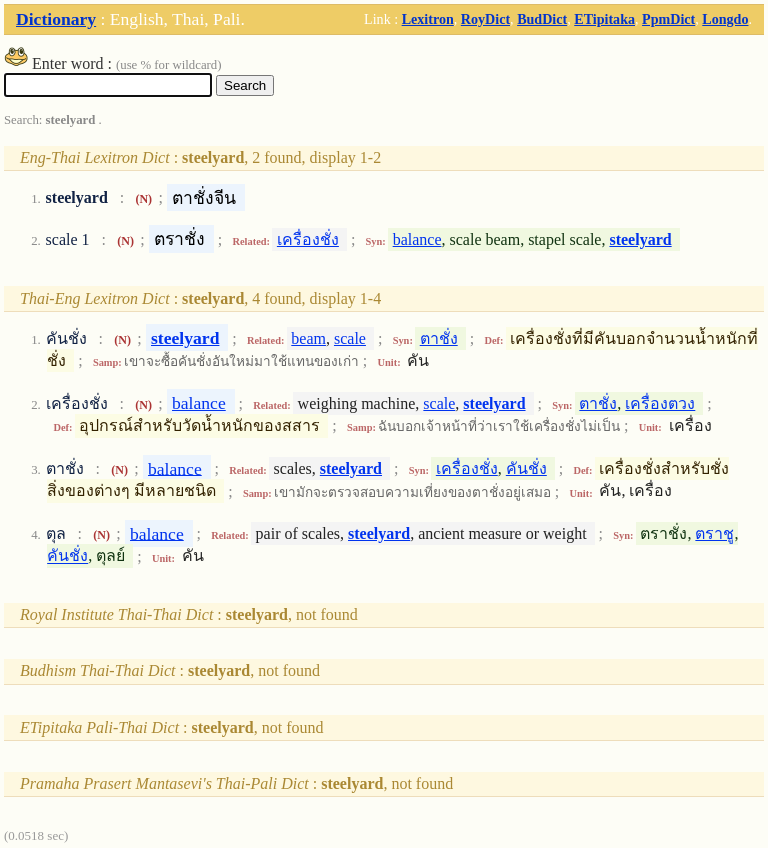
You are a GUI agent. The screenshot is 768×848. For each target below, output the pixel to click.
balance (417, 239)
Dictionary (56, 19)
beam (308, 338)
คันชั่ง (526, 468)
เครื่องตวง (660, 403)
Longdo (725, 19)
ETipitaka (604, 19)
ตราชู (714, 533)
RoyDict (485, 19)
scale (350, 338)
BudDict (542, 19)
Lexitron (428, 19)
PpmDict (668, 19)
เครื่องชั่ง (308, 239)
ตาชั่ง (439, 338)
